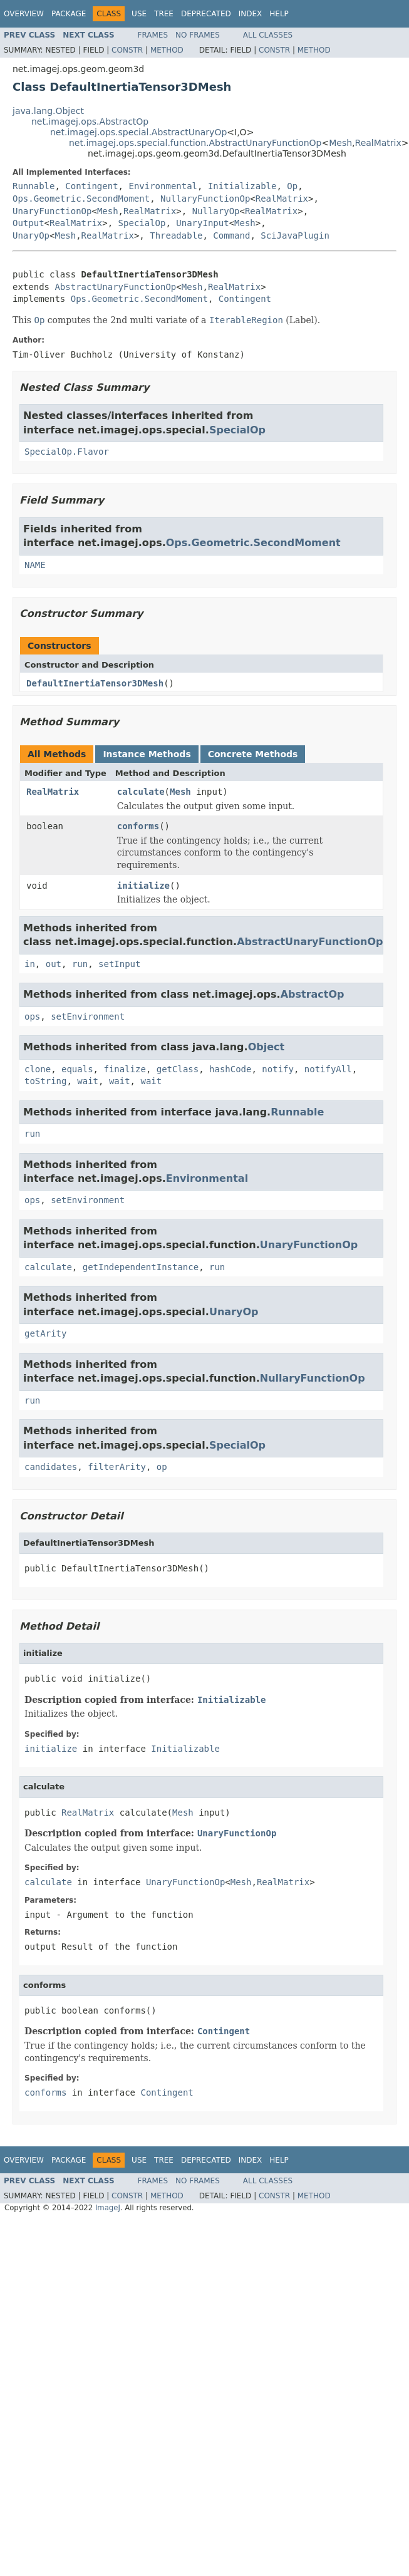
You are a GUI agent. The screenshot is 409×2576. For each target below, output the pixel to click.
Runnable (33, 186)
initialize (143, 886)
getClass (178, 1069)
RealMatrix (378, 143)
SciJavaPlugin (295, 235)
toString (45, 1081)
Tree (163, 13)
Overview (24, 13)
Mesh (340, 143)
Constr (127, 50)
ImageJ (107, 2207)
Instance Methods (146, 754)
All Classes (268, 35)
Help (279, 13)
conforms (138, 826)
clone (37, 1069)
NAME (35, 565)
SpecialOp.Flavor (66, 452)
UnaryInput (202, 223)
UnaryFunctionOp (52, 211)
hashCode (230, 1069)
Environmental (162, 186)
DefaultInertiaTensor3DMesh (94, 683)
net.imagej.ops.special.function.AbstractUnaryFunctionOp (195, 143)
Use (139, 13)
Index (250, 13)
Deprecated (206, 13)
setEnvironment (88, 1016)
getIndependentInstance (141, 1267)
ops (32, 1016)
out (53, 964)
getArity (45, 1333)
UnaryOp (31, 235)
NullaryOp (216, 211)
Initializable (242, 186)
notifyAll (328, 1069)
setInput (119, 964)
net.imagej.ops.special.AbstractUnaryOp (138, 132)
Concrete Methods (253, 754)
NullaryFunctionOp (205, 199)
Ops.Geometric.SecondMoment (81, 199)
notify (278, 1069)
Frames (153, 35)
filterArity (117, 1467)
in (29, 964)
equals (77, 1069)
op (162, 1467)
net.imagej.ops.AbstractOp (89, 121)
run (80, 964)
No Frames (197, 35)
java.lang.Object (48, 111)
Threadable (176, 235)
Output (28, 223)
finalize (124, 1069)
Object (266, 1047)
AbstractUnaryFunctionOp (115, 287)
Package (68, 13)
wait (87, 1081)
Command (231, 235)
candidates (50, 1467)
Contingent (91, 186)
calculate (141, 792)
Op (292, 186)
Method (167, 50)
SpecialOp (142, 223)
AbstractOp (312, 994)
